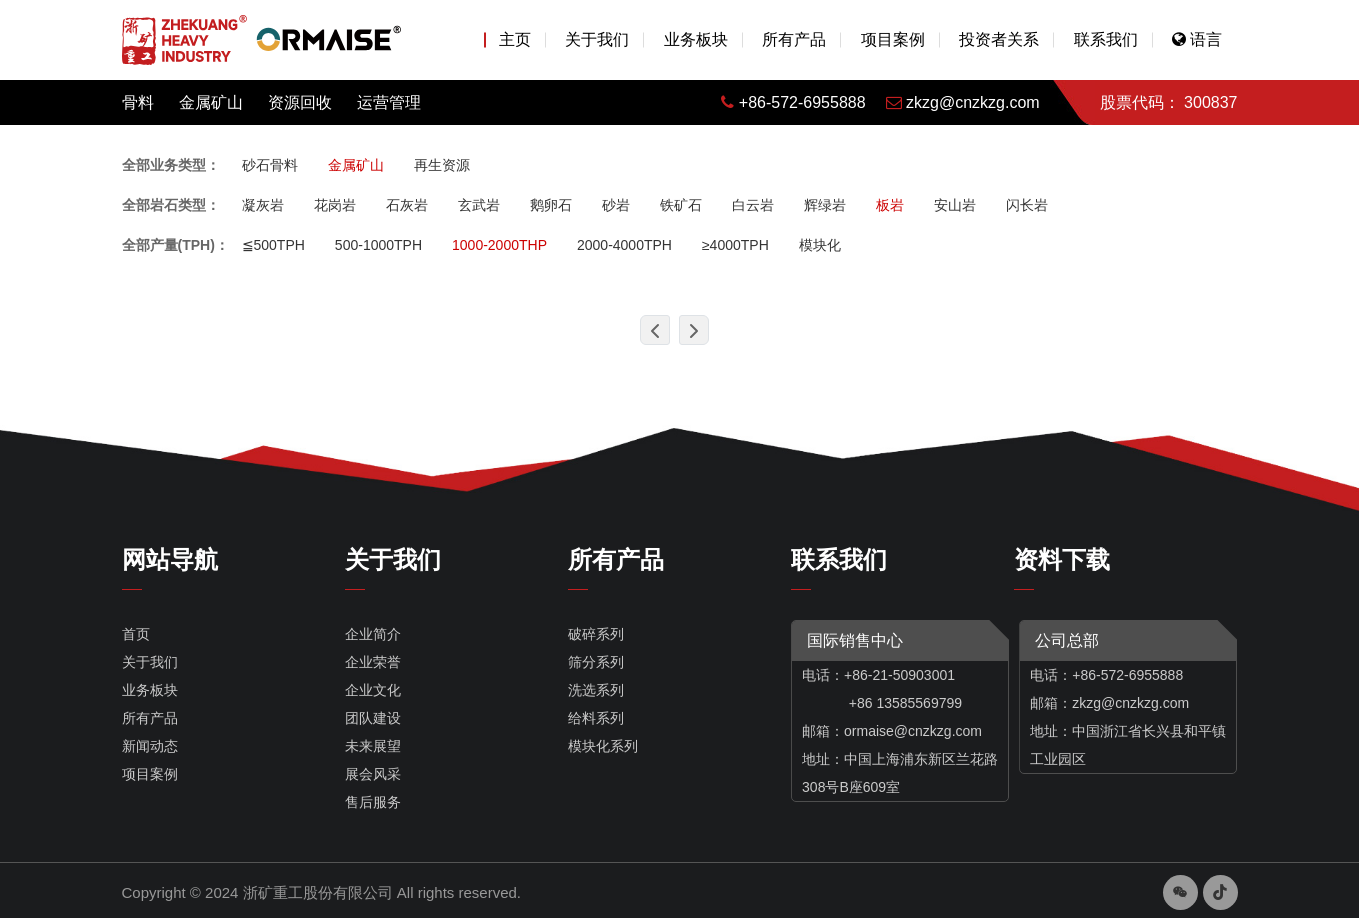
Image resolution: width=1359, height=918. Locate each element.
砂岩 (616, 205)
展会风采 (373, 774)
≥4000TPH (735, 245)
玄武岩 (479, 205)
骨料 (138, 102)
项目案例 (893, 39)
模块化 (820, 245)
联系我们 (1106, 39)
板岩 (890, 205)
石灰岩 (407, 205)
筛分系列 (596, 662)
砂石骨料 (270, 165)
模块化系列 (603, 746)
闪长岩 (1027, 205)
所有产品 (794, 39)
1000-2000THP (499, 245)
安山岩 (955, 205)
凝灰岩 (263, 205)
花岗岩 (335, 205)
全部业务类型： (171, 165)
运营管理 (389, 102)
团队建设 (373, 718)
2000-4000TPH (624, 245)
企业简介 (373, 634)
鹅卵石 (551, 205)
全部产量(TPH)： (175, 245)
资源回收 (300, 102)
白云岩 (753, 205)
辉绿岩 (825, 205)
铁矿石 (681, 205)
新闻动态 (150, 746)
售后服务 (373, 802)
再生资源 (442, 165)
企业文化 (373, 690)
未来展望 (373, 746)
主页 (515, 39)
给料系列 (596, 718)
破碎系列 (596, 634)
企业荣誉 (373, 662)
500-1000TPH (378, 245)
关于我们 (597, 39)
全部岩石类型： (171, 205)
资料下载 (1062, 559)
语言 (1197, 39)
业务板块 (696, 39)
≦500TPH (273, 245)
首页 (136, 634)
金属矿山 (211, 102)
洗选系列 (596, 690)
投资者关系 (999, 39)
